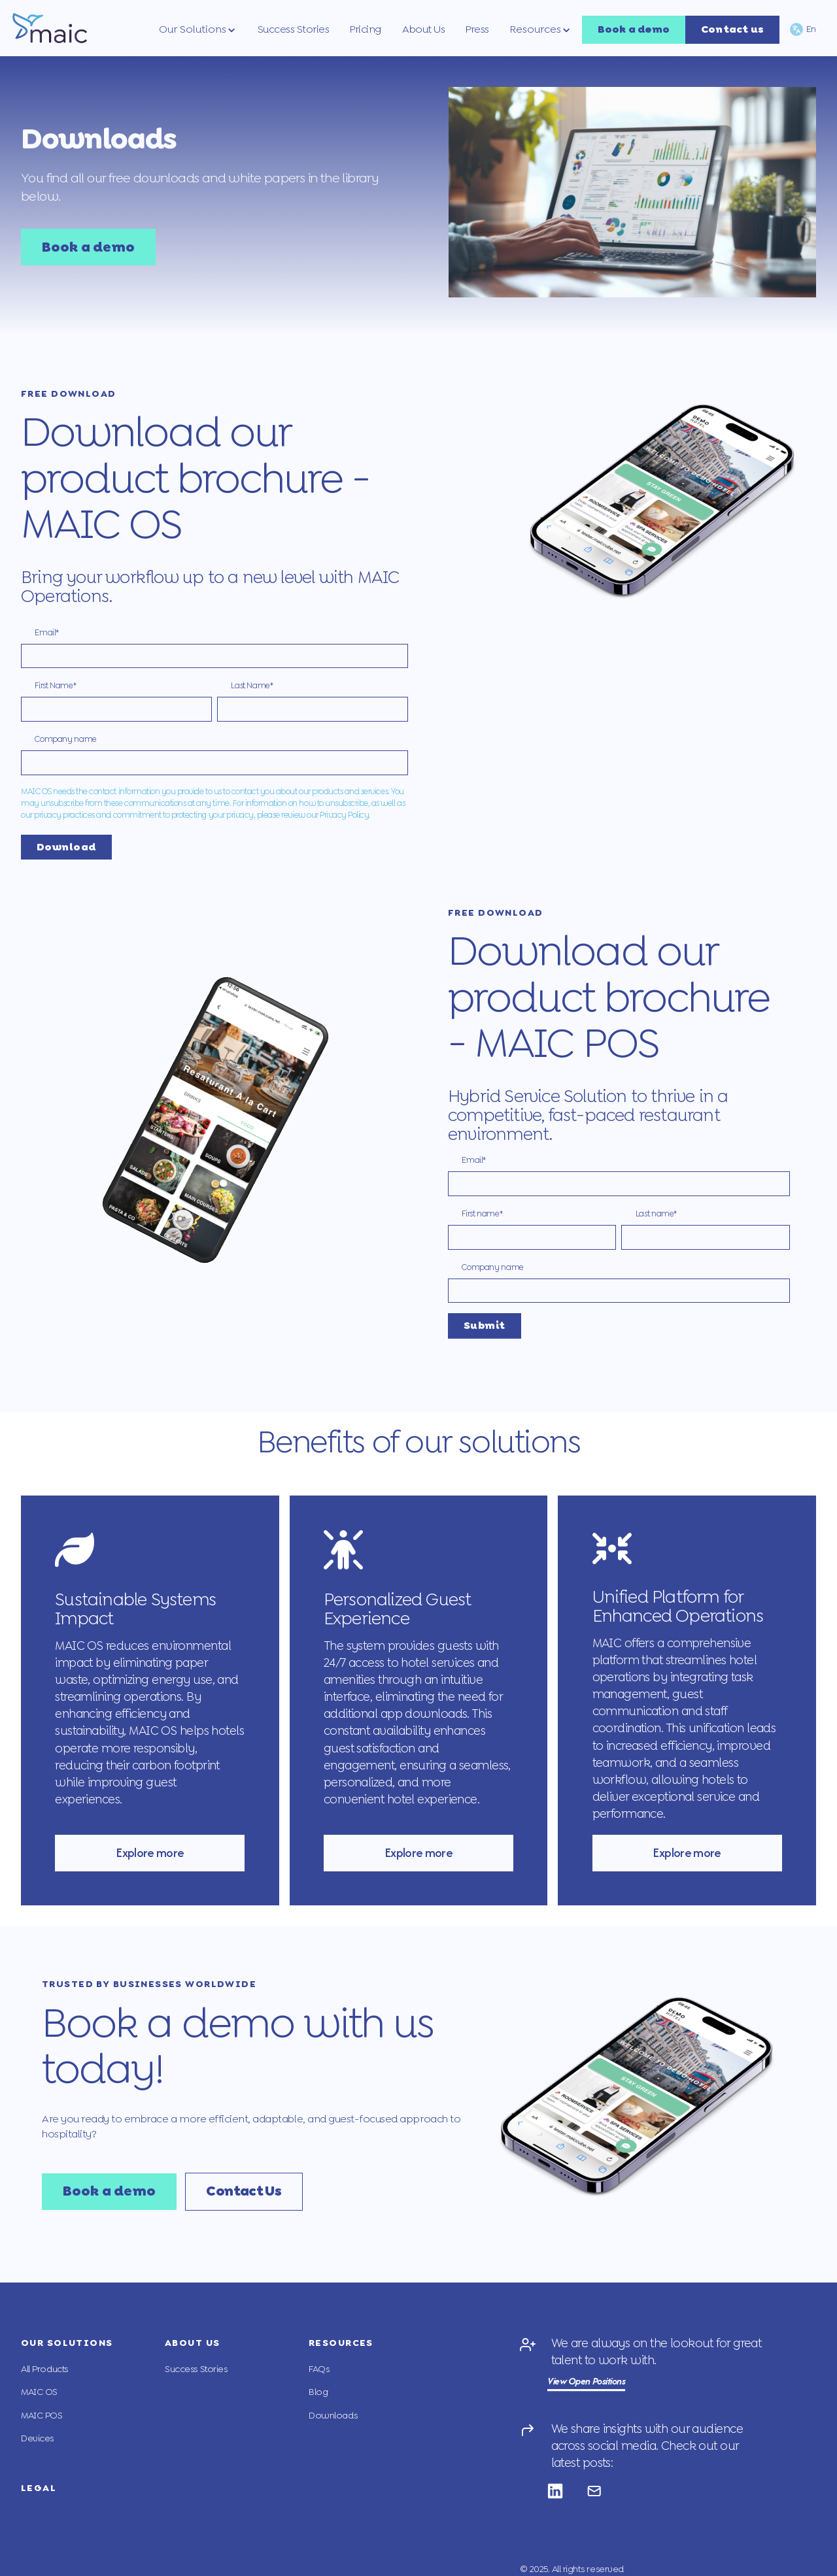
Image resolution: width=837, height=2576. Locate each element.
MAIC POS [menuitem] (42, 2415)
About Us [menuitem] (193, 2343)
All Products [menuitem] (45, 2369)
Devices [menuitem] (37, 2438)
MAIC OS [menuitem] (39, 2392)
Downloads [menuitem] (333, 2415)
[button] (198, 29)
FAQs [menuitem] (319, 2369)
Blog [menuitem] (318, 2392)
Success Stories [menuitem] (196, 2369)
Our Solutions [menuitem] (67, 2343)
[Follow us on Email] (606, 2491)
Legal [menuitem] (38, 2488)
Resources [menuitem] (341, 2343)
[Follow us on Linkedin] (567, 2491)
